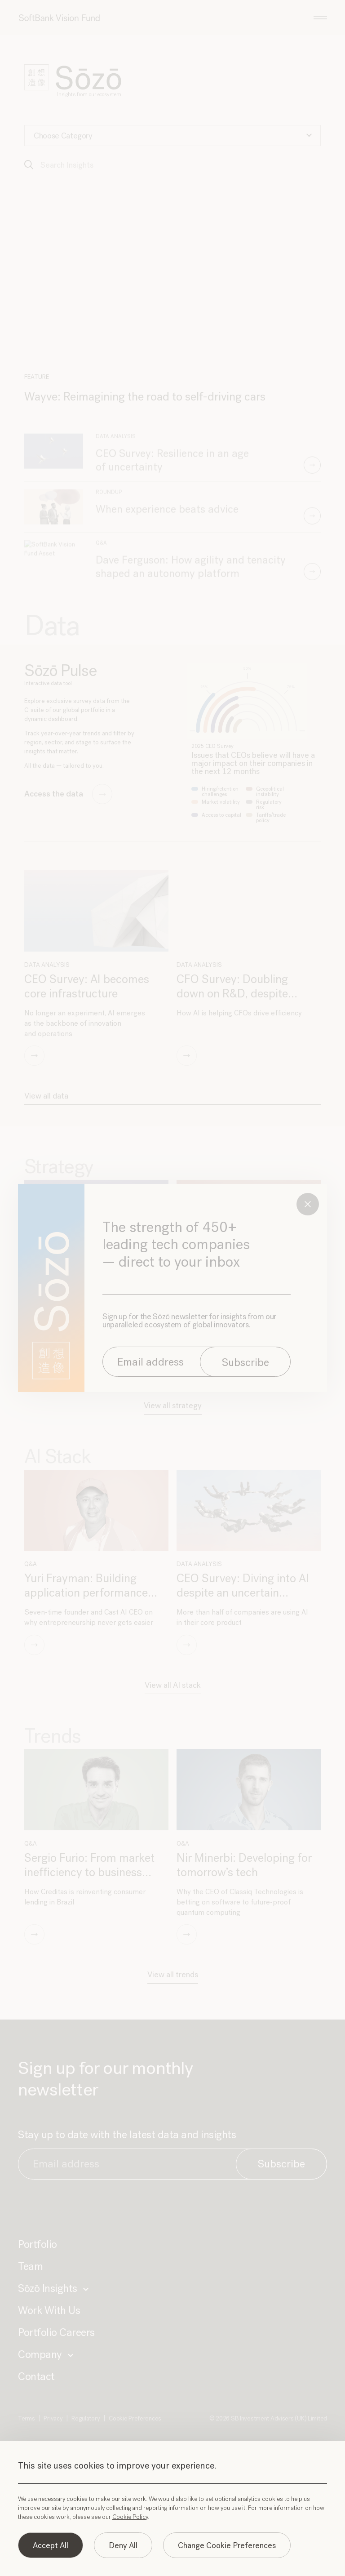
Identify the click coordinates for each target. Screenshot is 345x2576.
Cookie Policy (130, 2517)
